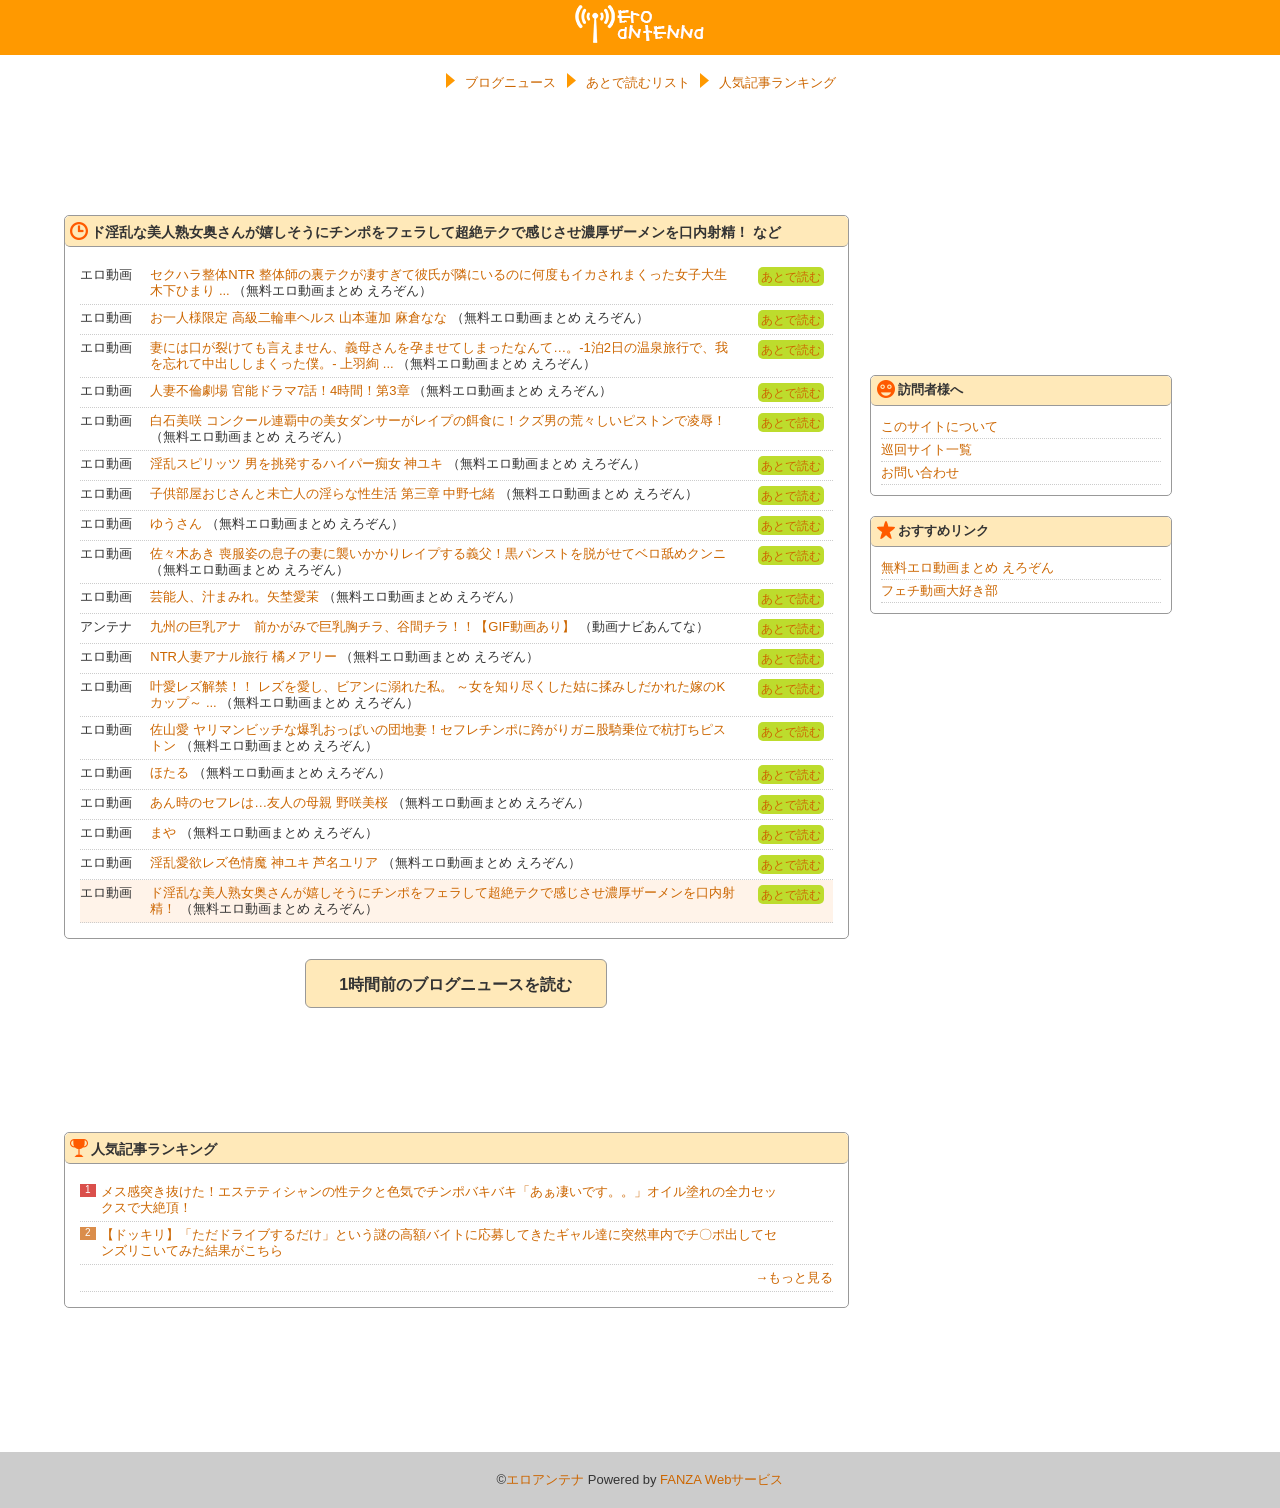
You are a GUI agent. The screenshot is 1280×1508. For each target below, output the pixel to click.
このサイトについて (939, 426)
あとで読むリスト (638, 82)
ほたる (169, 772)
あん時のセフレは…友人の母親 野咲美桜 (269, 802)
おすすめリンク (933, 530)
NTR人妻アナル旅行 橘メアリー (243, 656)
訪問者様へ (920, 389)
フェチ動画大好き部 (939, 590)
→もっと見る (794, 1277)
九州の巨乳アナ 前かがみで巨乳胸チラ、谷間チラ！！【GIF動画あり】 (362, 626)
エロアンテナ (640, 13)
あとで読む (791, 277)
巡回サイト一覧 (926, 449)
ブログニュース (510, 82)
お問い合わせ (920, 472)
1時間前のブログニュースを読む (455, 984)
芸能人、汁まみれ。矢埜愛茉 (234, 596)
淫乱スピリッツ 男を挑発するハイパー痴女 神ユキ (296, 463)
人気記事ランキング (777, 82)
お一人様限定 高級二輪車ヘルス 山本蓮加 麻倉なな (298, 317)
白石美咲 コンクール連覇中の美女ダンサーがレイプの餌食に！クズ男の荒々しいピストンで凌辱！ (438, 420)
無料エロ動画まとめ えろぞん (967, 567)
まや (163, 832)
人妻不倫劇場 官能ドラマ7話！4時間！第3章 (279, 390)
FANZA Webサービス (721, 1479)
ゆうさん (176, 523)
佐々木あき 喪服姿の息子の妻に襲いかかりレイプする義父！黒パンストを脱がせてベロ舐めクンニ (438, 553)
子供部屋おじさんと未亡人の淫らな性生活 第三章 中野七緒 (322, 493)
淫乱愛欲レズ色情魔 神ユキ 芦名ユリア (264, 862)
